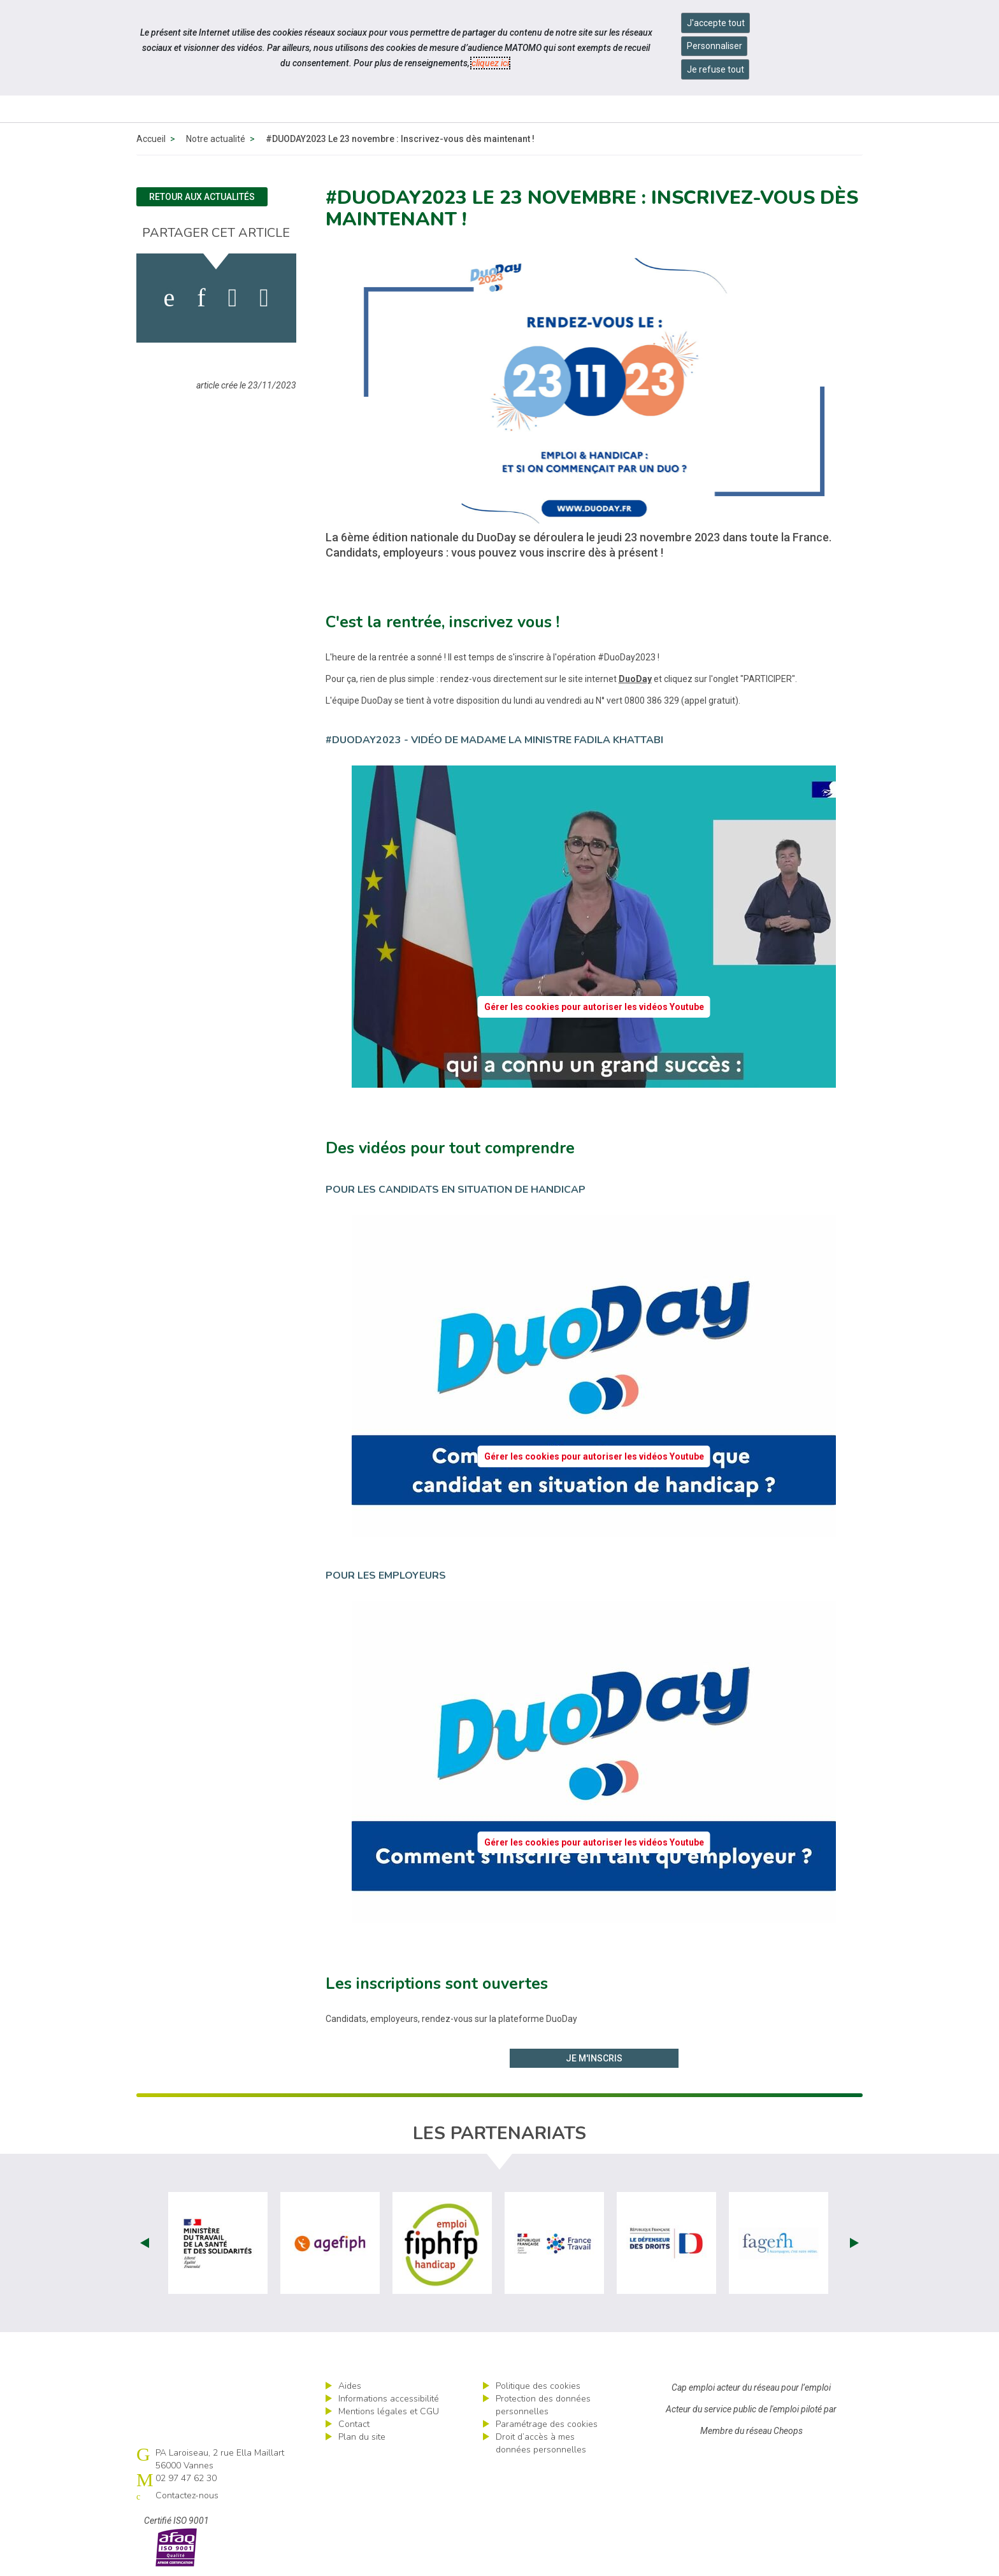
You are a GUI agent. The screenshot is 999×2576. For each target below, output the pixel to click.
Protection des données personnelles (543, 2405)
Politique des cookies (538, 2386)
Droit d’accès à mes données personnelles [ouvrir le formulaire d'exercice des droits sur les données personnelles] (541, 2443)
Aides (349, 2386)
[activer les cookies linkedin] (201, 298)
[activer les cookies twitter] (233, 298)
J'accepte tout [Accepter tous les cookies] (716, 23)
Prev (144, 2243)
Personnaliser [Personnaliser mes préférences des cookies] (714, 46)
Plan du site (361, 2437)
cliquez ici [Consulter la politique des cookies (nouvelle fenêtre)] (490, 63)
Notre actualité (215, 139)
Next (854, 2243)
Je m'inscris (594, 2058)
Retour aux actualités (202, 197)
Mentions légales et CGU (388, 2411)
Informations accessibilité (388, 2399)
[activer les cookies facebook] (169, 298)
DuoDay (635, 679)
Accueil (151, 139)
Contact (354, 2424)
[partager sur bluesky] (264, 298)
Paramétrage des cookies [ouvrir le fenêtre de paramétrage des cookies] (547, 2424)
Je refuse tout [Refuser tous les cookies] (715, 69)
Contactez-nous (187, 2495)
